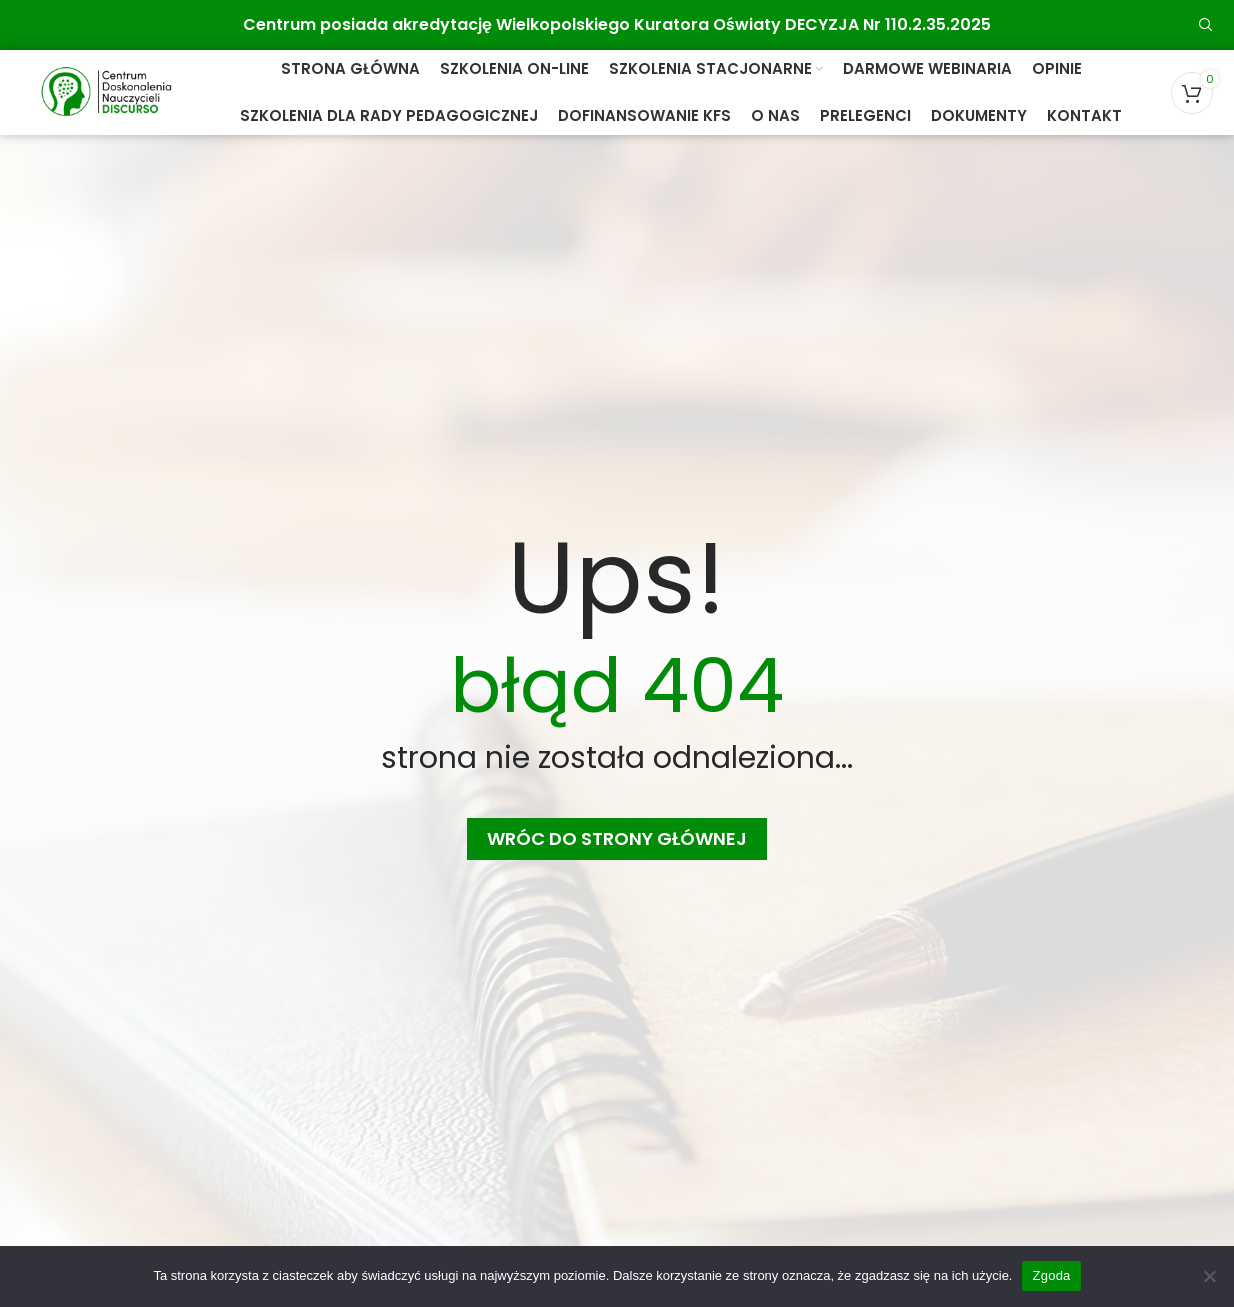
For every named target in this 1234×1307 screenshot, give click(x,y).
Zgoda (1051, 1275)
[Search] (1206, 25)
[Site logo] (106, 91)
